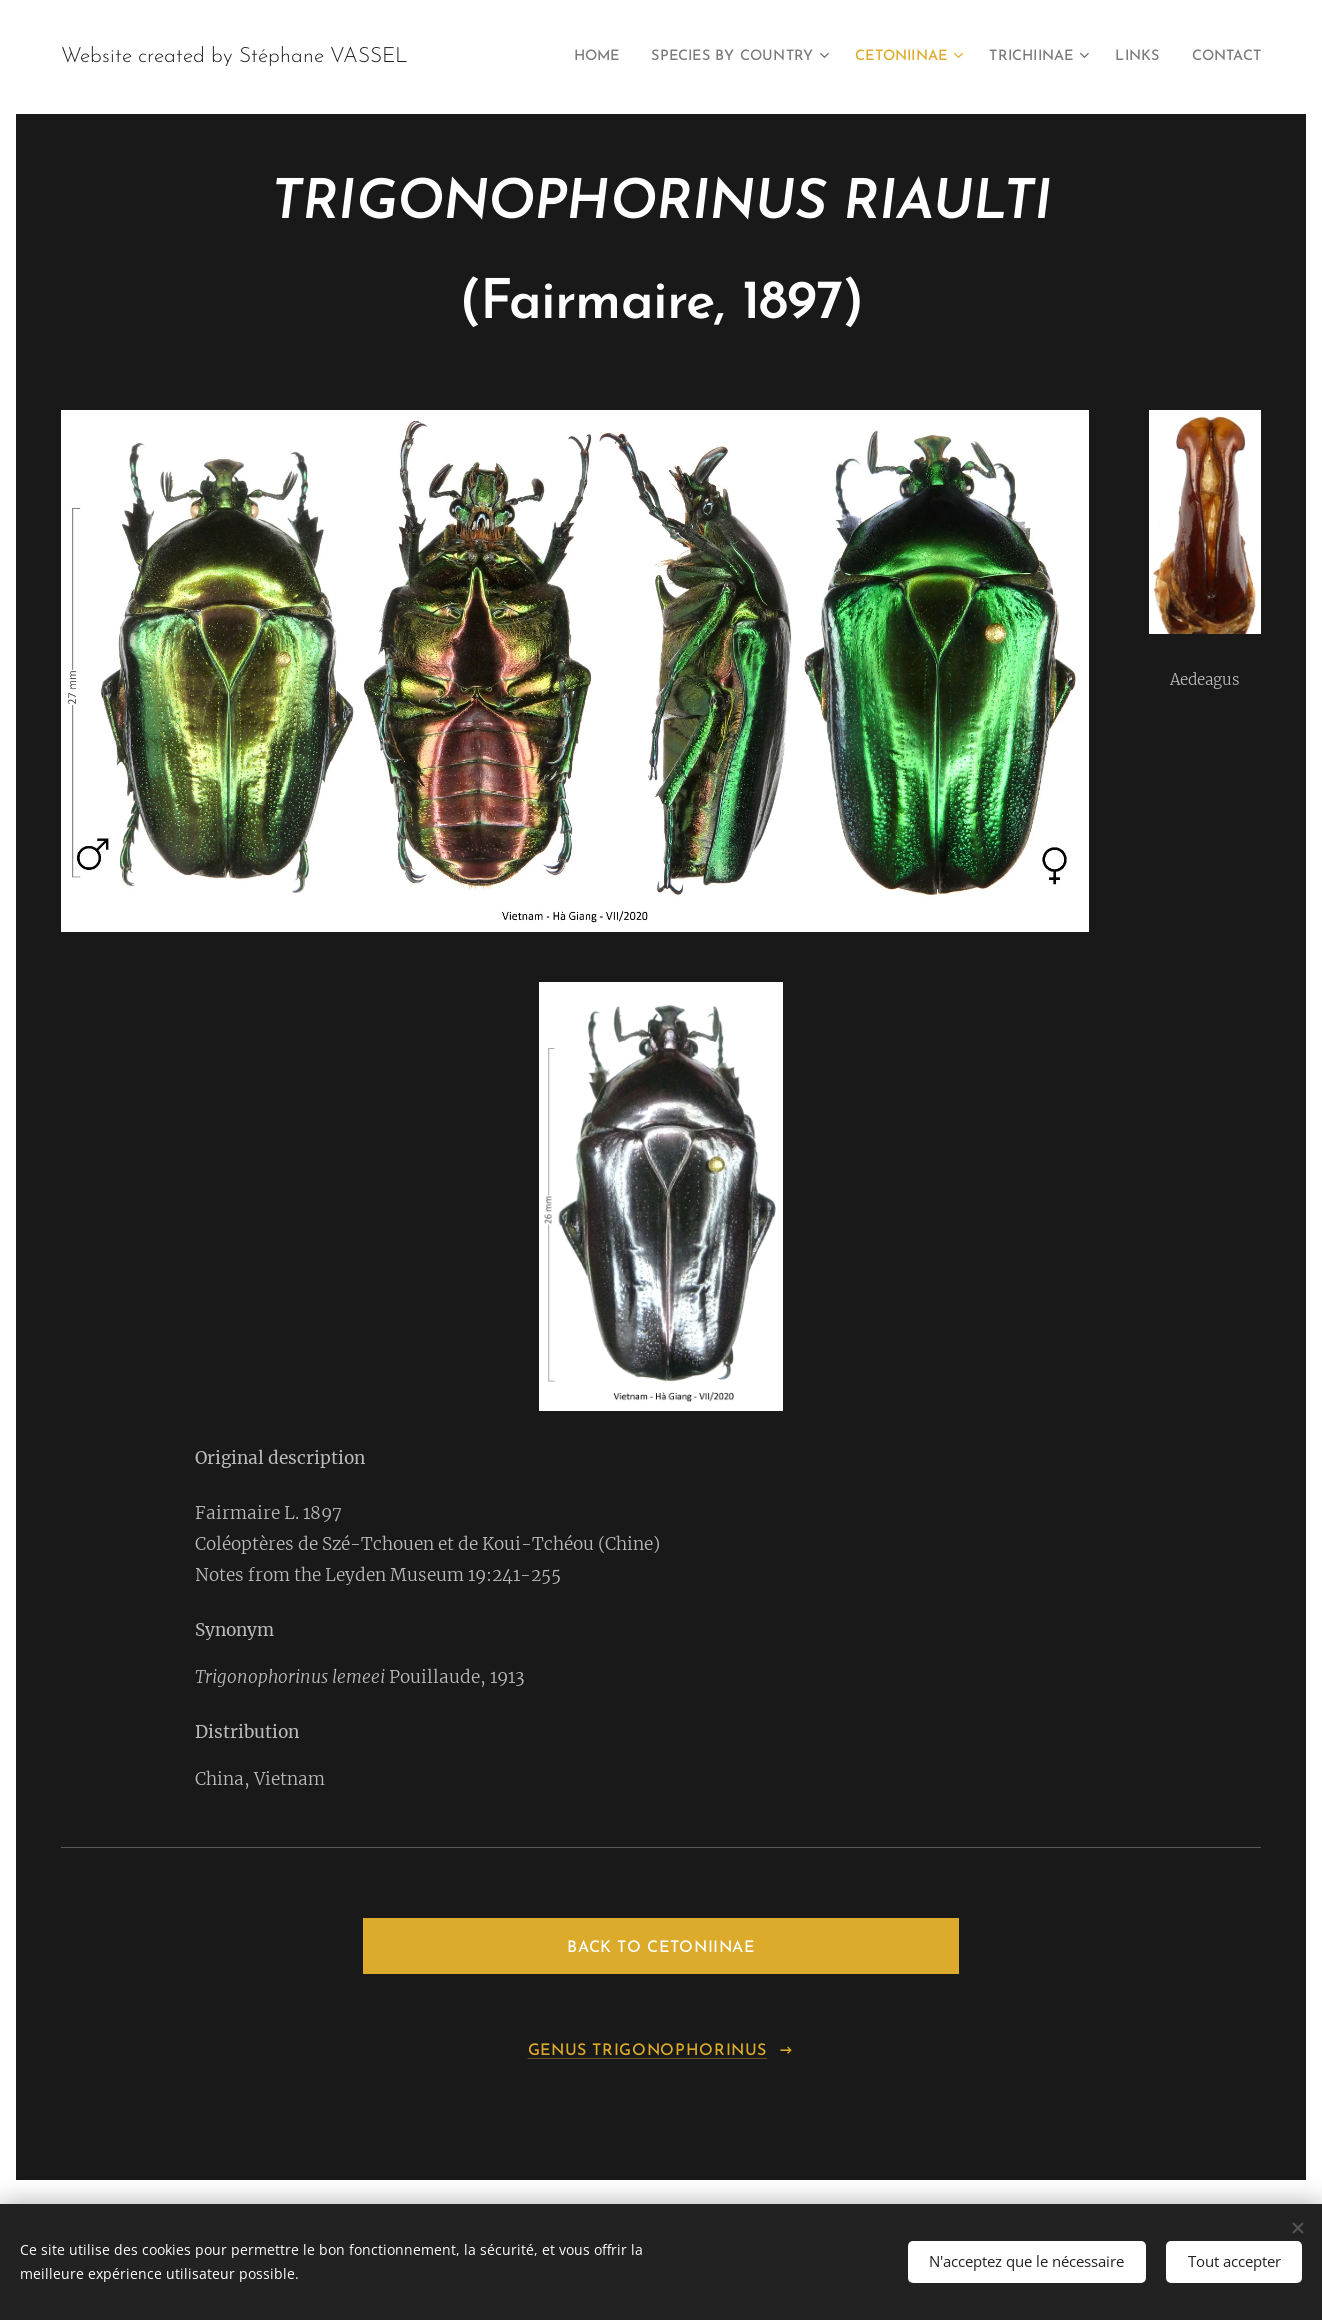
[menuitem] (552, 57)
